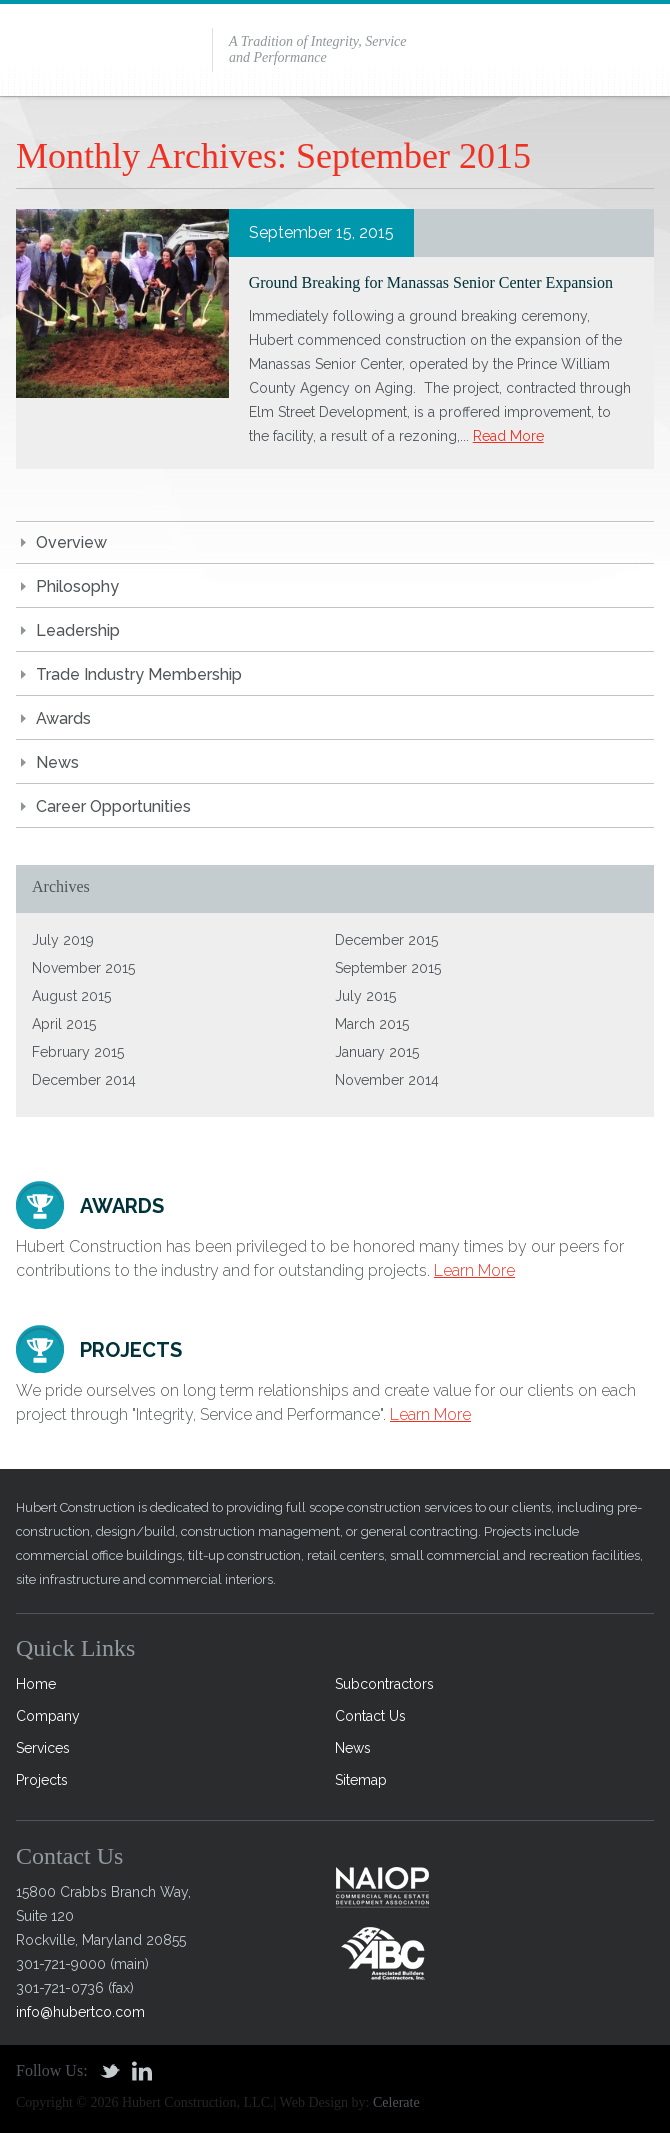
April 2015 (64, 1024)
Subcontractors (384, 1684)
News (57, 762)
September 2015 (388, 968)
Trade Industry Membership (139, 674)
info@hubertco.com (80, 2012)
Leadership (78, 630)
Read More (508, 436)
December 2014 (84, 1080)
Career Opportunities (113, 806)
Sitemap (361, 1780)
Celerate (396, 2102)
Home (36, 1684)
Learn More (474, 1270)
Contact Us (370, 1716)
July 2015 (365, 996)
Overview (71, 542)
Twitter (110, 2071)
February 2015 (78, 1052)
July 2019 (63, 940)
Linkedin (142, 2071)
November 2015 (83, 968)
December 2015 (386, 940)
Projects (42, 1780)
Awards (63, 718)
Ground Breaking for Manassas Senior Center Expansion (431, 282)
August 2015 (71, 996)
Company (48, 1716)
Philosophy (77, 586)
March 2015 (372, 1024)
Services (43, 1748)
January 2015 (377, 1052)
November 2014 (387, 1080)
